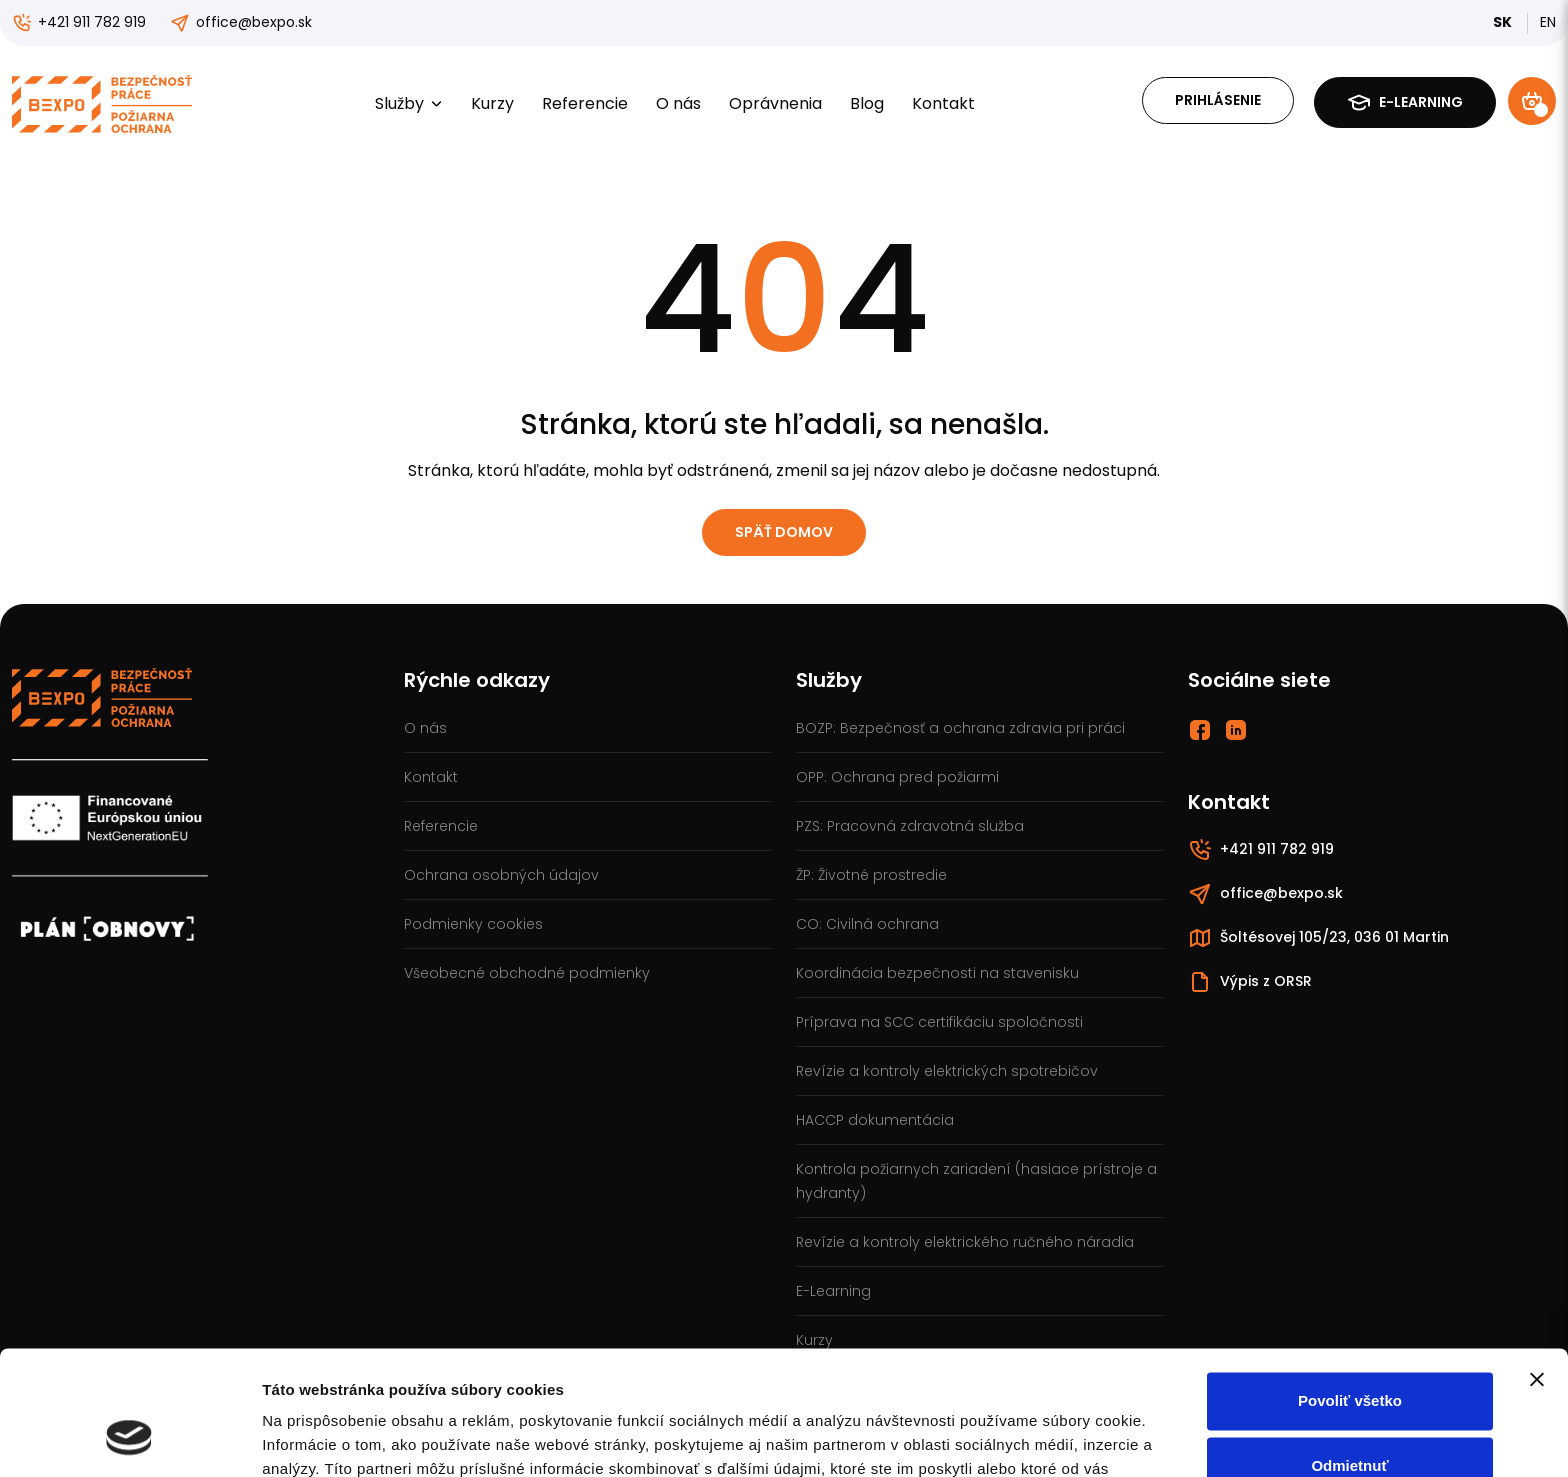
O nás (678, 103)
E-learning (1405, 102)
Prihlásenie (1218, 100)
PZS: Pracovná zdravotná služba (910, 826)
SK (1504, 22)
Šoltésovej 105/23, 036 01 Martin (1318, 938)
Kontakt (943, 103)
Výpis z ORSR (1250, 982)
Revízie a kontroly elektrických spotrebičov (947, 1071)
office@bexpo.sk (241, 22)
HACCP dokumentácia (875, 1120)
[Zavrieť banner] (1537, 1269)
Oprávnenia (775, 103)
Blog (867, 103)
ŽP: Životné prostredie (871, 875)
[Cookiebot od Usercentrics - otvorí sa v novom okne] (129, 1438)
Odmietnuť (1349, 1355)
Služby (409, 103)
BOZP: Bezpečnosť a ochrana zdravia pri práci (960, 728)
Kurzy (492, 103)
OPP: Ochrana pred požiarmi (897, 777)
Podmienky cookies (473, 924)
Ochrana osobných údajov (501, 875)
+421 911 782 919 (79, 22)
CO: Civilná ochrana (867, 924)
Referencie (585, 103)
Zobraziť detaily (319, 1437)
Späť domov (784, 532)
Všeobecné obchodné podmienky (527, 973)
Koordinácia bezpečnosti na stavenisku (937, 973)
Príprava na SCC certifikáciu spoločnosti (939, 1022)
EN (1548, 22)
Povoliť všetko (1350, 1290)
